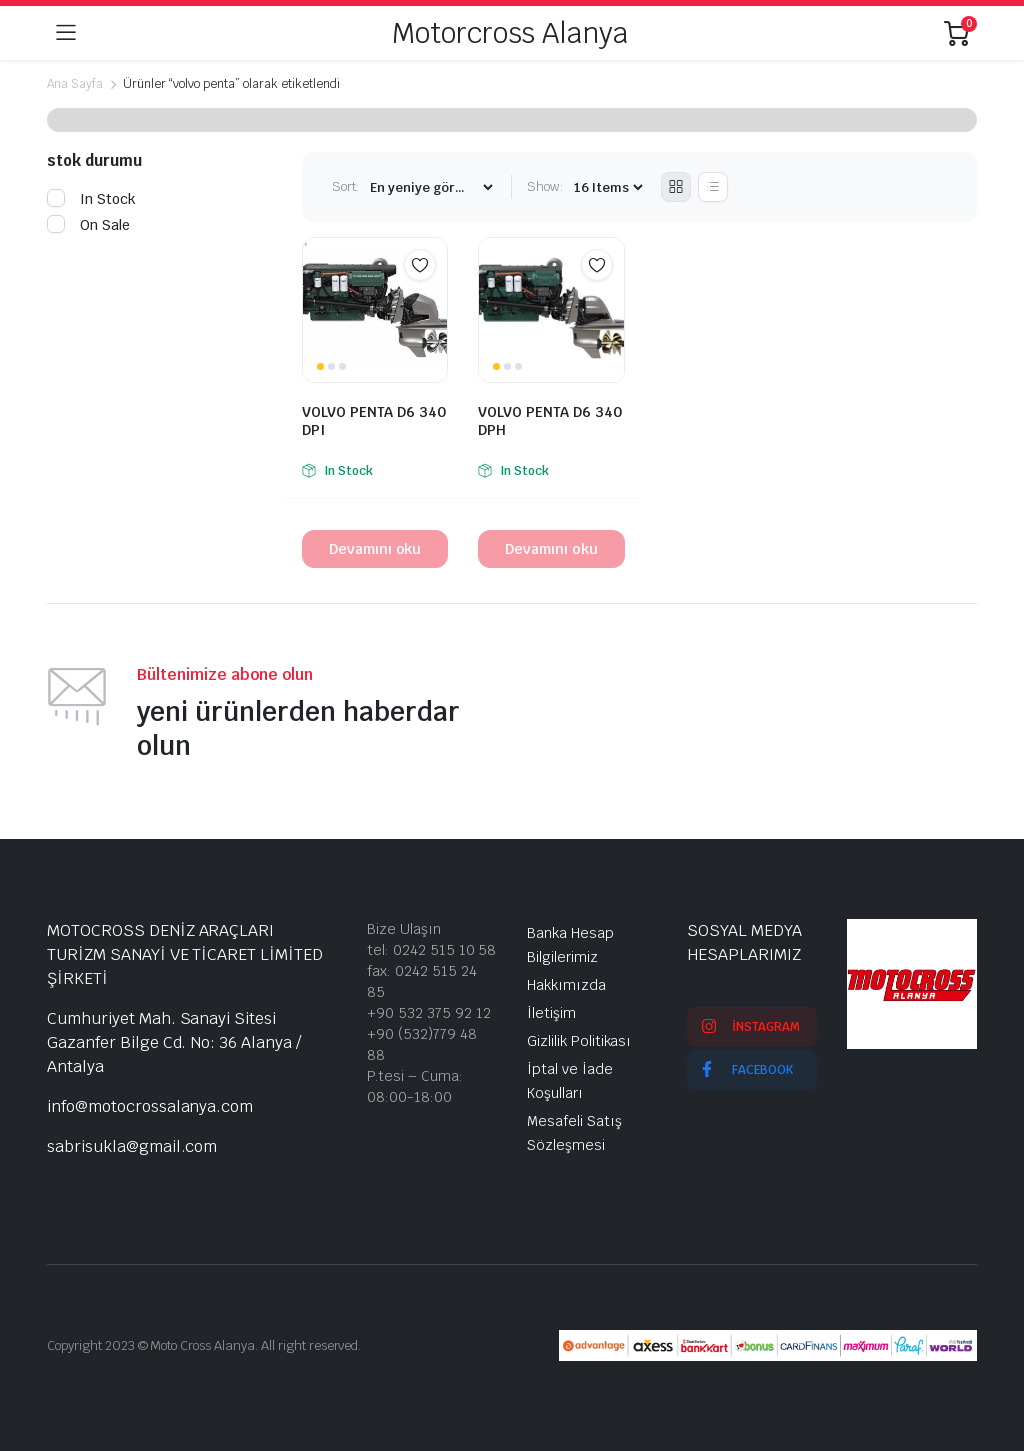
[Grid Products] (676, 187)
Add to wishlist (420, 265)
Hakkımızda (566, 985)
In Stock (91, 199)
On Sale (88, 225)
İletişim (551, 1013)
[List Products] (713, 187)
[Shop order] (431, 187)
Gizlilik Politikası (579, 1041)
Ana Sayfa (75, 84)
